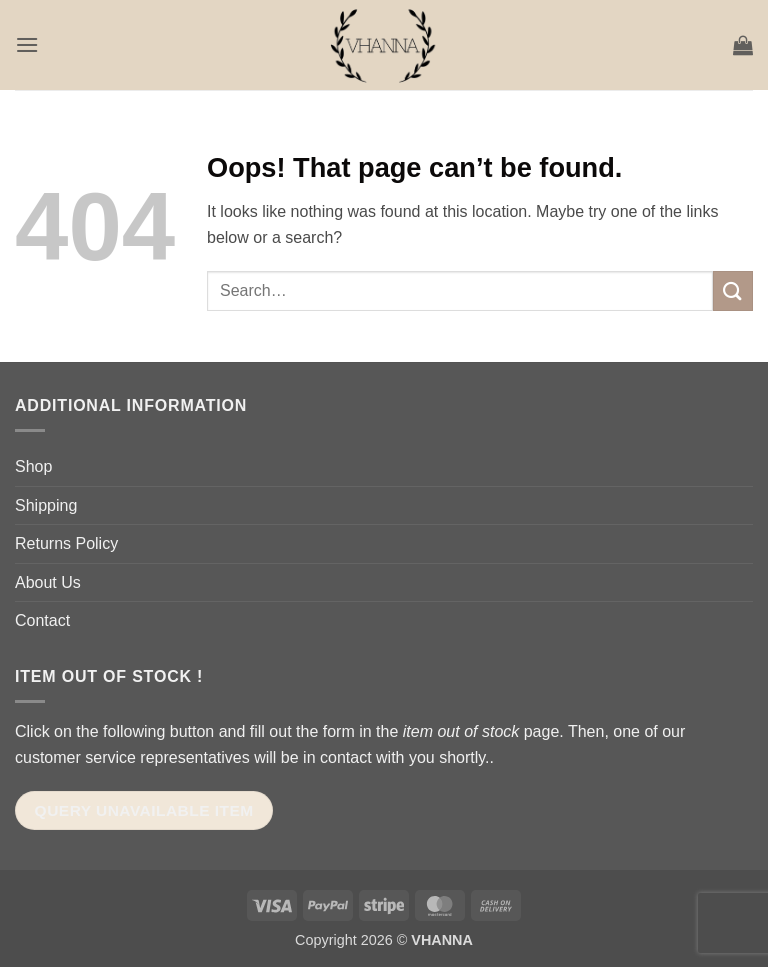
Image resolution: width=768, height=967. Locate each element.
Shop (33, 466)
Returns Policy (66, 543)
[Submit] (733, 290)
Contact (42, 620)
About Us (48, 582)
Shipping (46, 505)
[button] (27, 44)
